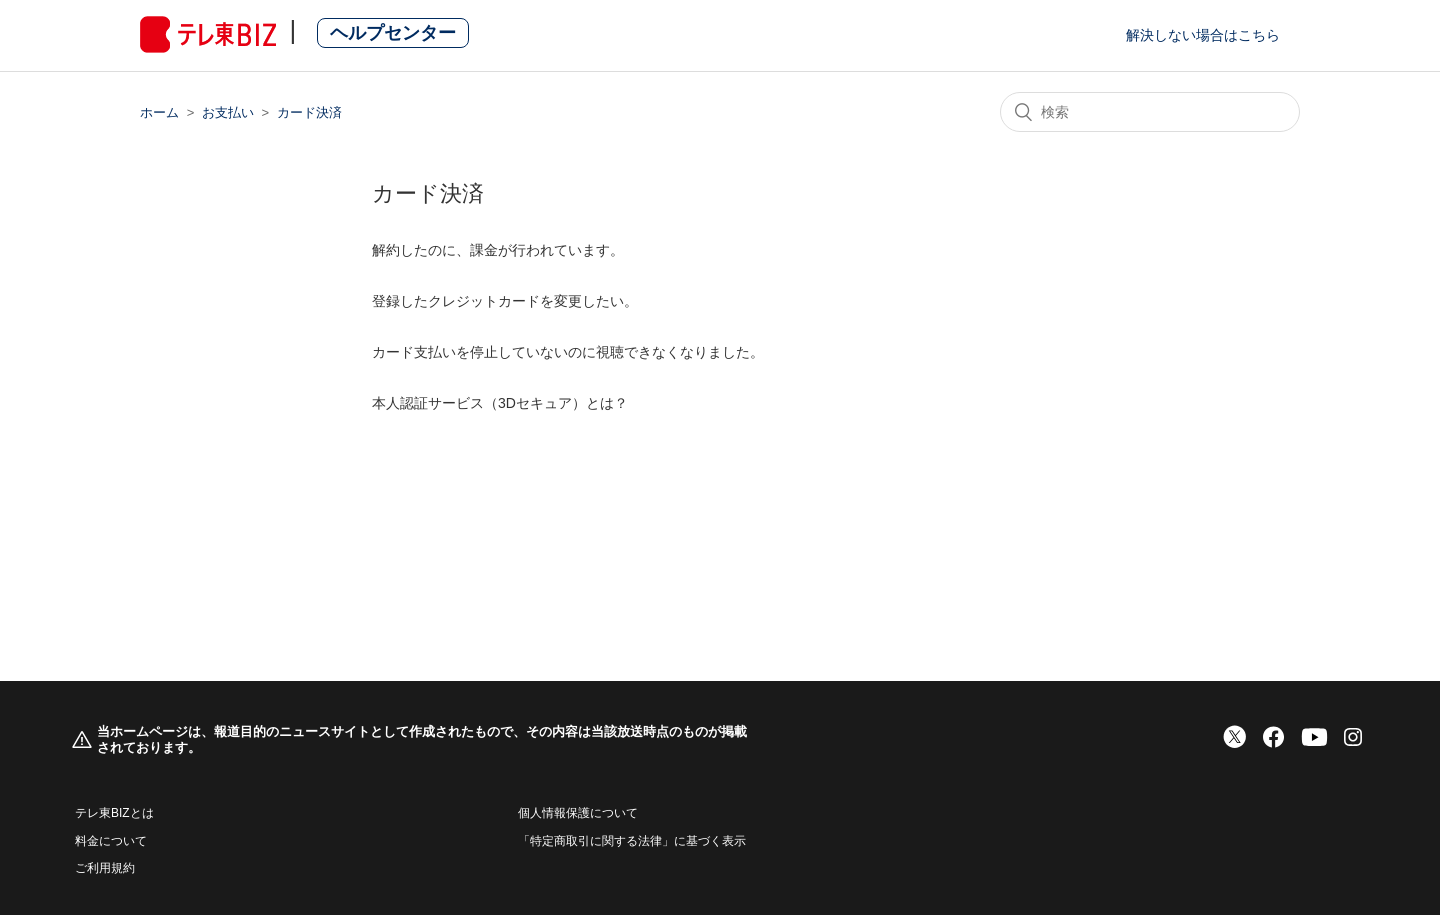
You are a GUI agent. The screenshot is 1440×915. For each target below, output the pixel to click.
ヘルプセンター (393, 33)
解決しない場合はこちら (1203, 35)
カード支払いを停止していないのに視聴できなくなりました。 (568, 352)
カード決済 (309, 112)
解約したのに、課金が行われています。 (498, 250)
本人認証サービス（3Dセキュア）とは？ (500, 403)
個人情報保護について (578, 813)
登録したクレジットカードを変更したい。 (505, 301)
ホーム (159, 112)
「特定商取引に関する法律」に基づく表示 (632, 841)
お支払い (228, 112)
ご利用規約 (105, 868)
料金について (111, 841)
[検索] (1150, 112)
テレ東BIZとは (114, 813)
